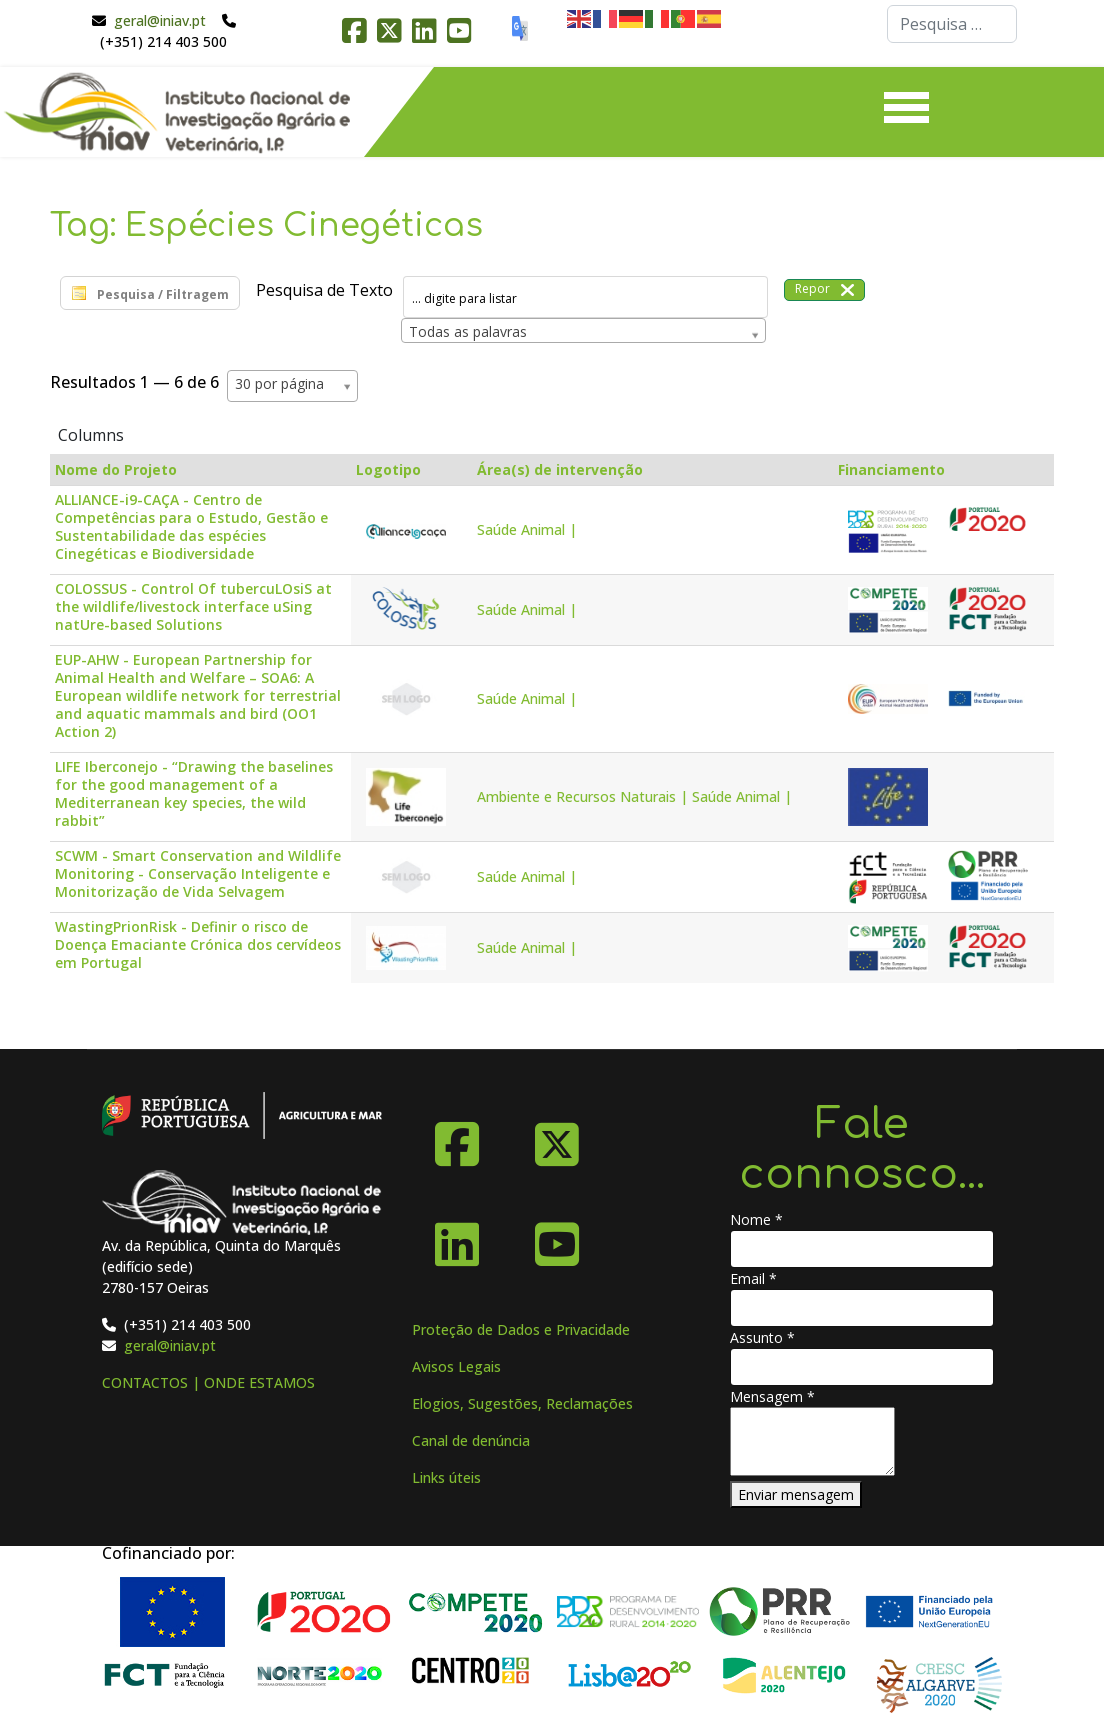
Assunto (762, 1337)
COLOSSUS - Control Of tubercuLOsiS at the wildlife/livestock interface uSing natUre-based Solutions (193, 607)
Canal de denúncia (471, 1440)
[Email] (862, 1308)
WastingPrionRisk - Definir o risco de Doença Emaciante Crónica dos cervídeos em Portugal (198, 945)
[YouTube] (557, 1237)
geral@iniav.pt (160, 20)
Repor (825, 290)
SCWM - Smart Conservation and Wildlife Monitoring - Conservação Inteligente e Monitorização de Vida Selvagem (198, 874)
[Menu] (906, 112)
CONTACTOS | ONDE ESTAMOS (208, 1382)
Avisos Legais (456, 1366)
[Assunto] (862, 1367)
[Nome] (862, 1249)
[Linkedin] (457, 1237)
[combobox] (952, 24)
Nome (756, 1219)
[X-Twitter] (557, 1137)
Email (753, 1278)
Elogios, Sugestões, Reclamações (522, 1403)
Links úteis (446, 1477)
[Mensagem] (812, 1441)
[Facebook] (457, 1137)
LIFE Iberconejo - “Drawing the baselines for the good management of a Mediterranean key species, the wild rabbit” (194, 794)
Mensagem (772, 1396)
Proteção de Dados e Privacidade (521, 1329)
